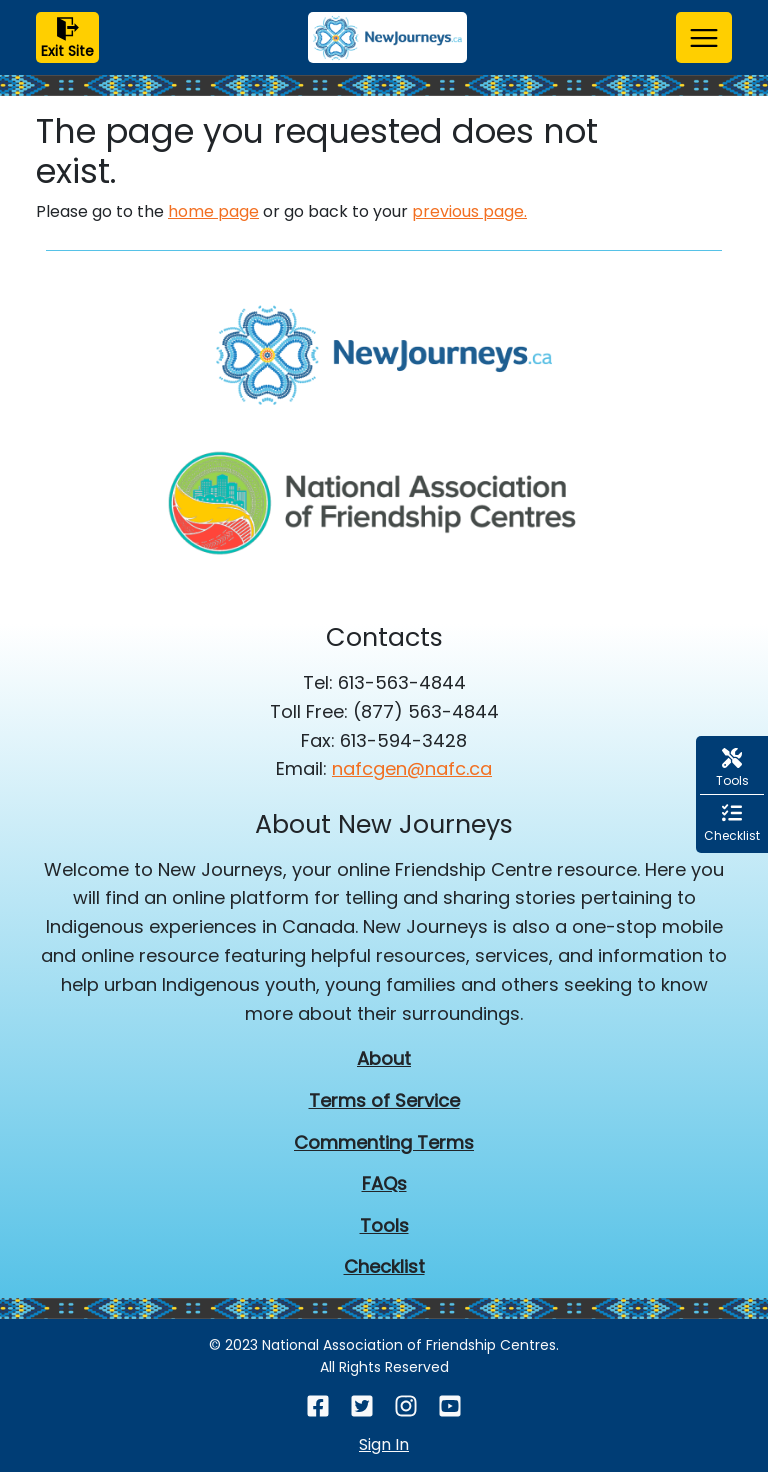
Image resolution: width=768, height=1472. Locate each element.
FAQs (384, 1183)
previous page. (469, 211)
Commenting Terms (384, 1142)
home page (213, 211)
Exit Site (67, 39)
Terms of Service (384, 1100)
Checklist (384, 1266)
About (384, 1058)
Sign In (384, 1444)
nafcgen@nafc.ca (412, 768)
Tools (384, 1225)
